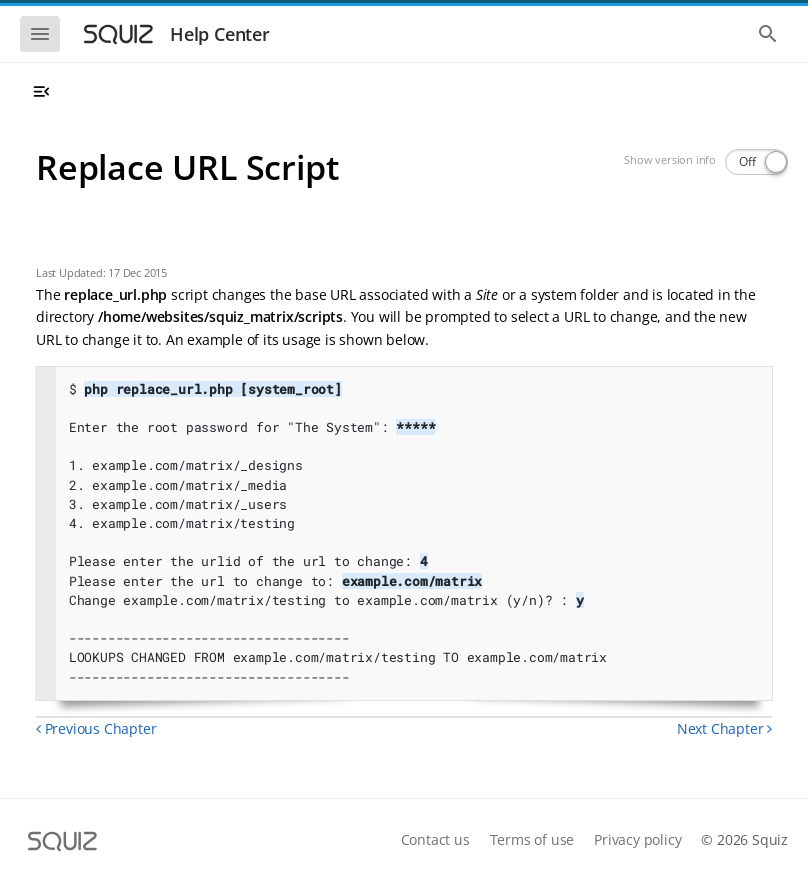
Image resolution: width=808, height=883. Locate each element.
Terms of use (532, 839)
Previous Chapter (96, 728)
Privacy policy (637, 839)
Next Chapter (724, 728)
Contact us (435, 839)
